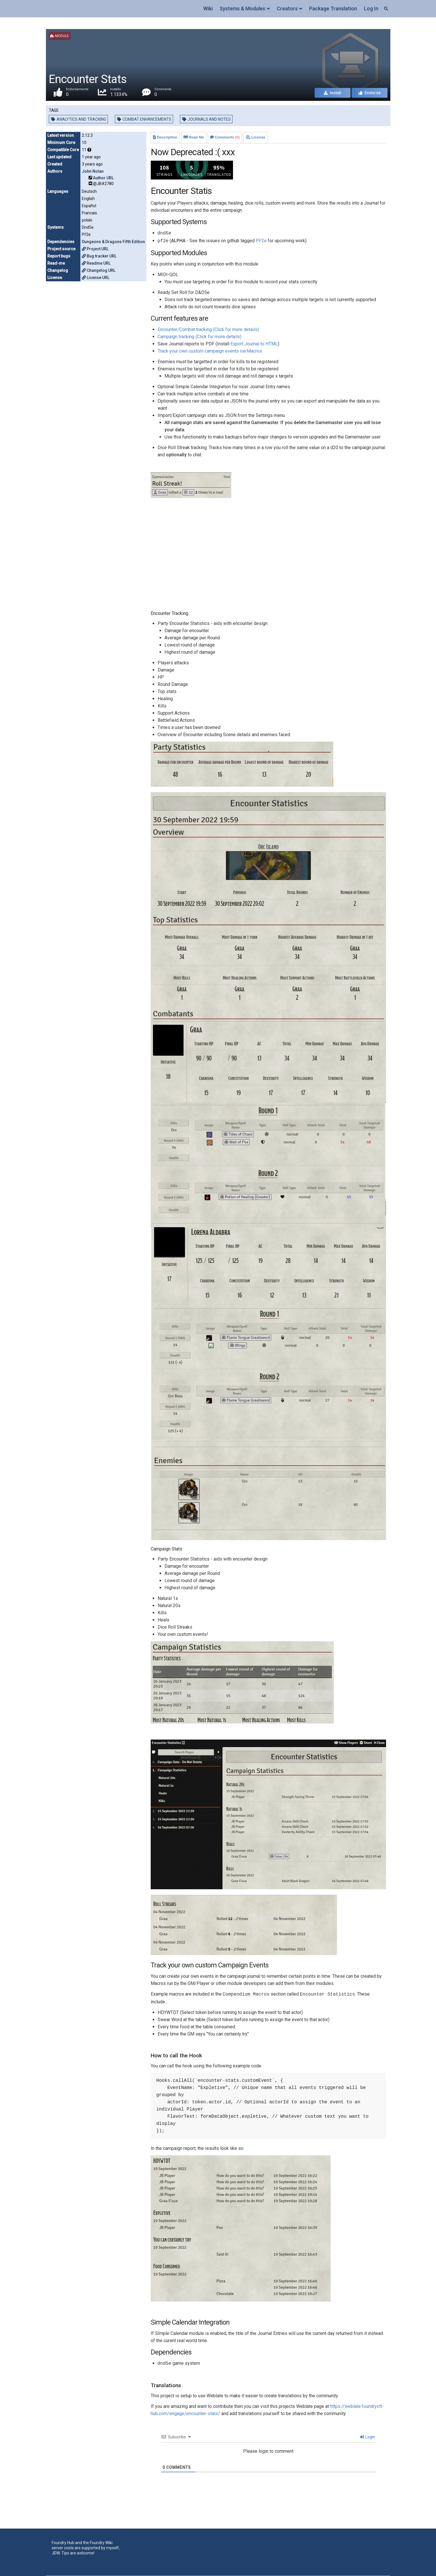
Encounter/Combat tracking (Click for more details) (208, 329)
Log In (371, 8)
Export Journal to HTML (254, 344)
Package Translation (333, 8)
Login (367, 2437)
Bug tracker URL (99, 256)
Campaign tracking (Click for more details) (199, 336)
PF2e (261, 240)
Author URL (103, 178)
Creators (287, 8)
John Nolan (93, 171)
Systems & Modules (242, 8)
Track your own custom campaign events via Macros (210, 351)
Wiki (208, 8)
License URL (95, 277)
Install (332, 93)
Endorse (370, 93)
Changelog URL (98, 270)
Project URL (95, 249)
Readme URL (96, 263)
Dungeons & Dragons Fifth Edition (113, 241)
